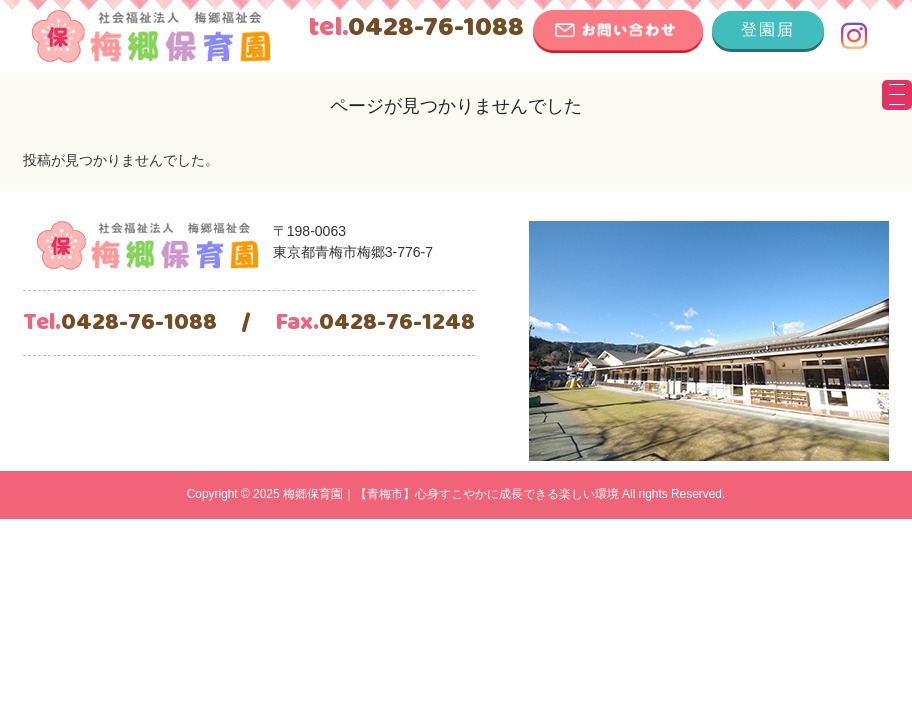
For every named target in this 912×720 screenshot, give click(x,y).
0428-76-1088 (416, 28)
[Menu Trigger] (897, 95)
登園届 (768, 29)
